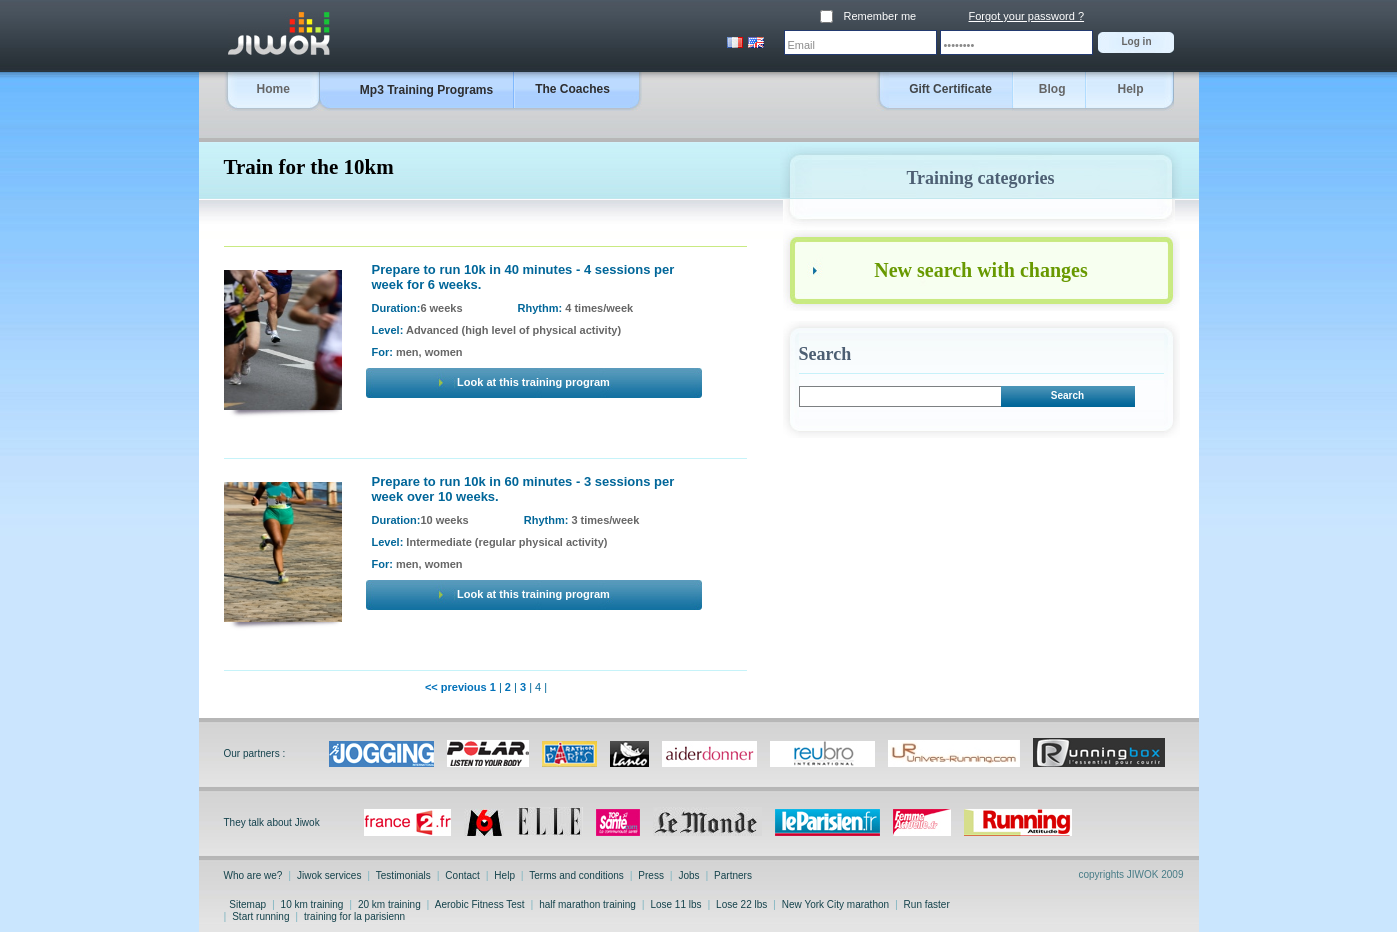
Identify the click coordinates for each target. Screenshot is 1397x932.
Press (651, 875)
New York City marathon (835, 904)
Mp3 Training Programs (426, 90)
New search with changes (981, 270)
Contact (463, 875)
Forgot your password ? (1027, 16)
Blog (1052, 89)
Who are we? (255, 875)
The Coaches (572, 89)
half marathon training (587, 904)
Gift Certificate (950, 89)
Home (273, 89)
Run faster (927, 904)
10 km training (312, 904)
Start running (260, 916)
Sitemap (248, 904)
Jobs (689, 875)
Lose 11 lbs (676, 904)
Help (1130, 89)
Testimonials (403, 875)
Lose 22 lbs (741, 904)
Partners (731, 875)
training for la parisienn (354, 916)
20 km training (389, 904)
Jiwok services (329, 875)
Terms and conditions (577, 875)
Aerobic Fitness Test (480, 904)
